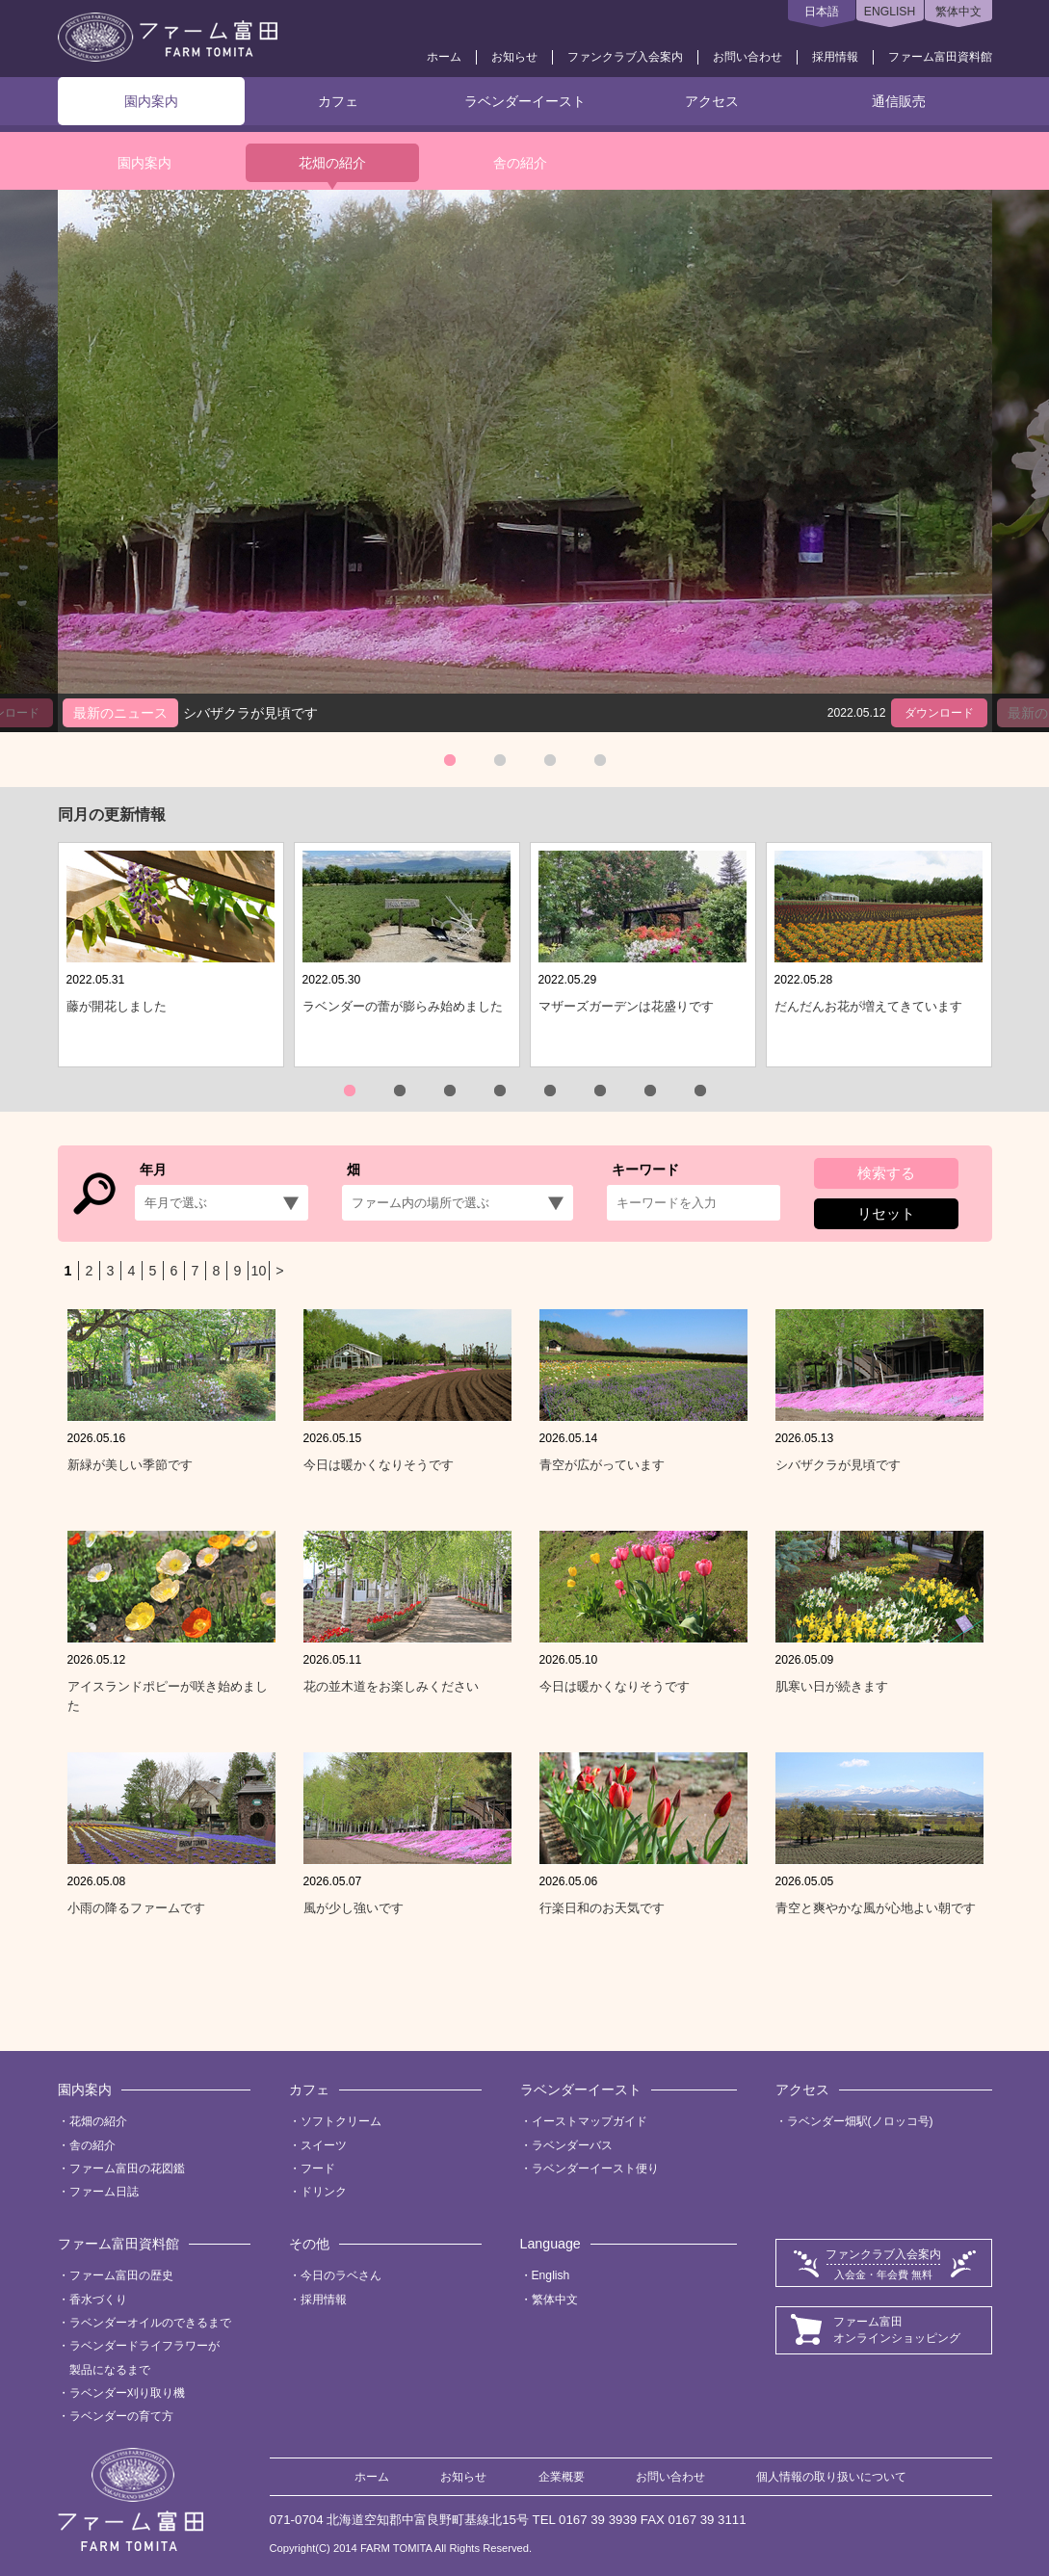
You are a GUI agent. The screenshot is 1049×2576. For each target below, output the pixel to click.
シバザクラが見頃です (838, 1465)
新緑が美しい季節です (130, 1465)
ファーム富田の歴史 (121, 2275)
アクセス (712, 101)
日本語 (821, 11)
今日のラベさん (341, 2275)
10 (259, 1270)
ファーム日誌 (104, 2191)
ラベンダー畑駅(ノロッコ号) (860, 2121)
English (551, 2275)
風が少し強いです (353, 1908)
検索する (886, 1173)
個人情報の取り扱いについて (831, 2477)
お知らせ (514, 57)
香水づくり (98, 2299)
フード (318, 2168)
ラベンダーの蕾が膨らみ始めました (402, 1006)
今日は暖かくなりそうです (378, 1465)
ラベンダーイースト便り (595, 2168)
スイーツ (324, 2145)
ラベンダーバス (572, 2145)
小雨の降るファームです (136, 1908)
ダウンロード (939, 713)
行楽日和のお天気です (602, 1908)
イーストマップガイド (589, 2121)
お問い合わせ (747, 57)
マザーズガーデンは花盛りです (626, 1006)
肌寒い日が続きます (831, 1686)
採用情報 (835, 57)
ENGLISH (889, 11)
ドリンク (324, 2191)
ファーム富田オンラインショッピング (896, 2330)
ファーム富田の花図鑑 (127, 2168)
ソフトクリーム (341, 2121)
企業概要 (561, 2477)
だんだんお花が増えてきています (868, 1006)
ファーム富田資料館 (940, 57)
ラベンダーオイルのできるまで (150, 2322)
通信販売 (899, 101)
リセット (886, 1213)
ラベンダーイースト (525, 101)
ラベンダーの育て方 (121, 2416)
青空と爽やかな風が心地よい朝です (875, 1908)
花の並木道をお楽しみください (391, 1686)
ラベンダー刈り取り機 (127, 2393)
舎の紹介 (520, 163)
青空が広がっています (602, 1465)
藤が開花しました (116, 1006)
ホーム (444, 57)
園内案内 (151, 101)
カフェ (338, 101)
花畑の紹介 (332, 163)
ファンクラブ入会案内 (625, 57)
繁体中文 (958, 11)
